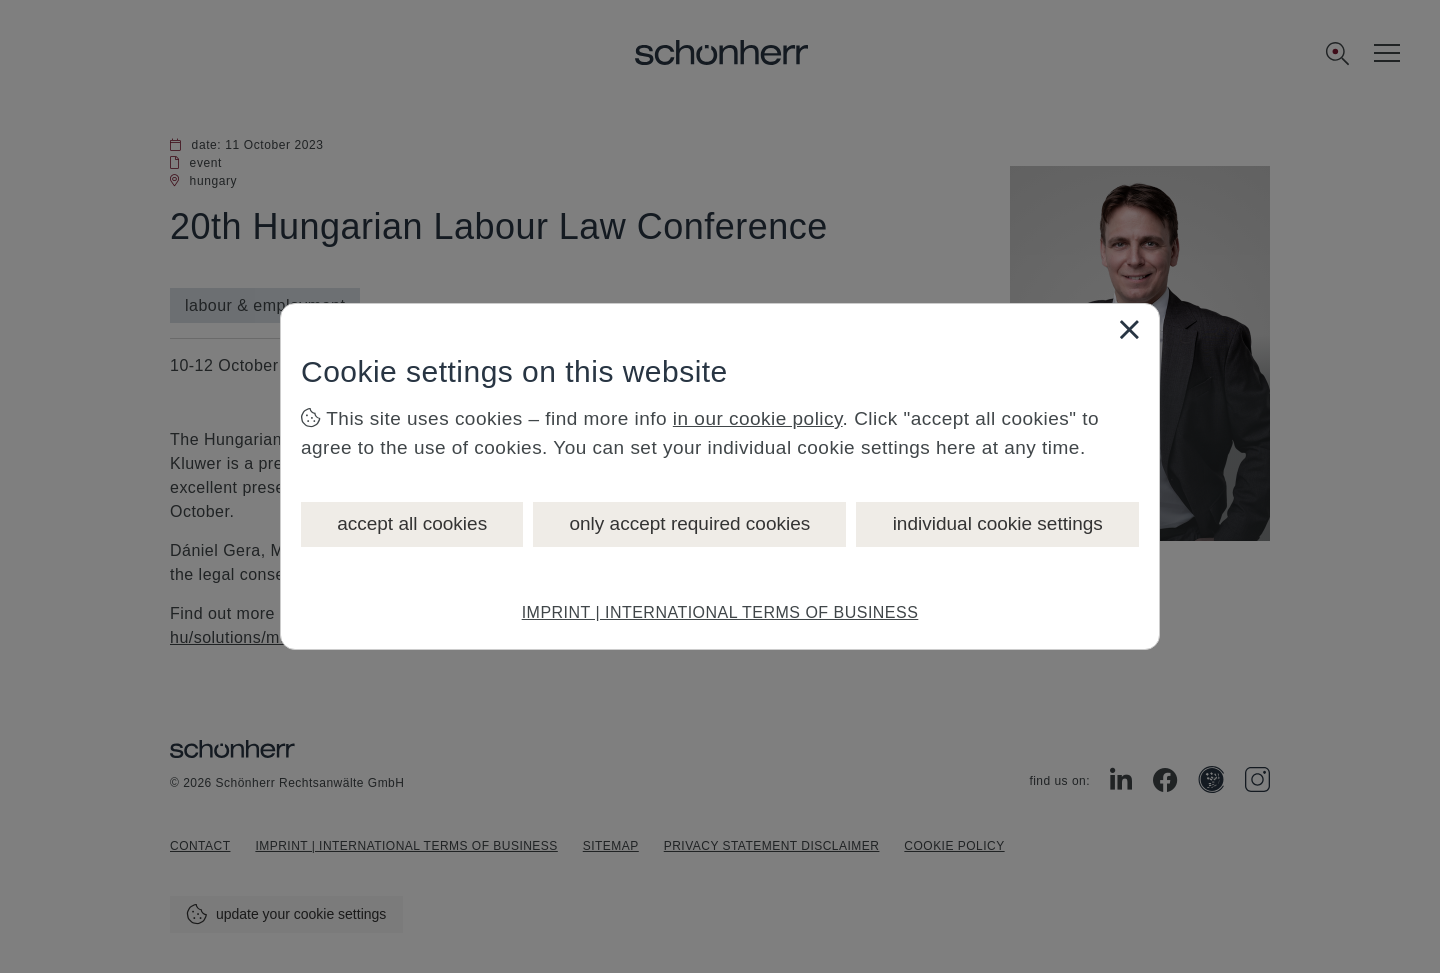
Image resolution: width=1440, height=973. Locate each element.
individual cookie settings (998, 523)
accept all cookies (412, 523)
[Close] (1129, 329)
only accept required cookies (689, 523)
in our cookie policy (758, 418)
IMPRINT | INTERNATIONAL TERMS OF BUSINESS (720, 612)
